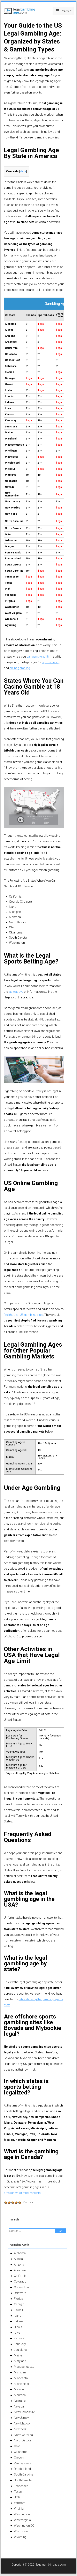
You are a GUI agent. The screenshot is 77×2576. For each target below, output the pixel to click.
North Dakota (22, 2440)
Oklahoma (21, 2451)
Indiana (18, 2321)
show (23, 171)
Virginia (19, 2508)
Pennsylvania (22, 2463)
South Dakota (23, 2480)
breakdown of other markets (22, 2193)
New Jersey (21, 2417)
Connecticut (22, 2287)
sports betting (51, 662)
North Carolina (23, 2435)
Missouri (19, 2389)
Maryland (20, 2361)
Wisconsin (21, 2531)
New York (20, 2429)
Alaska (18, 2258)
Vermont (19, 2503)
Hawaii (18, 2310)
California (20, 2275)
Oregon (19, 2457)
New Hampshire (24, 2412)
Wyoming (20, 2537)
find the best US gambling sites (23, 1314)
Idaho (17, 2315)
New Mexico (22, 2423)
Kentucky (20, 2344)
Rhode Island (22, 2468)
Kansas (19, 2338)
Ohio (17, 2446)
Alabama (20, 2253)
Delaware (20, 2293)
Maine (18, 2355)
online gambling (19, 668)
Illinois (18, 2327)
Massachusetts (24, 2366)
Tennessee (21, 2486)
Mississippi (21, 2383)
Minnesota (21, 2378)
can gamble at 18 (37, 656)
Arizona (19, 2264)
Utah (17, 2497)
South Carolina (23, 2474)
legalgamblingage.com (51, 2564)
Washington (22, 2514)
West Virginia (22, 2520)
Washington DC (24, 2525)
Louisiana (20, 2349)
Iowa (17, 2332)
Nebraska (20, 2400)
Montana (20, 2395)
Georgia (19, 2304)
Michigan (20, 2372)
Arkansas (20, 2270)
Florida (18, 2298)
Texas (18, 2491)
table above (15, 991)
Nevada (19, 2406)
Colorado (20, 2281)
